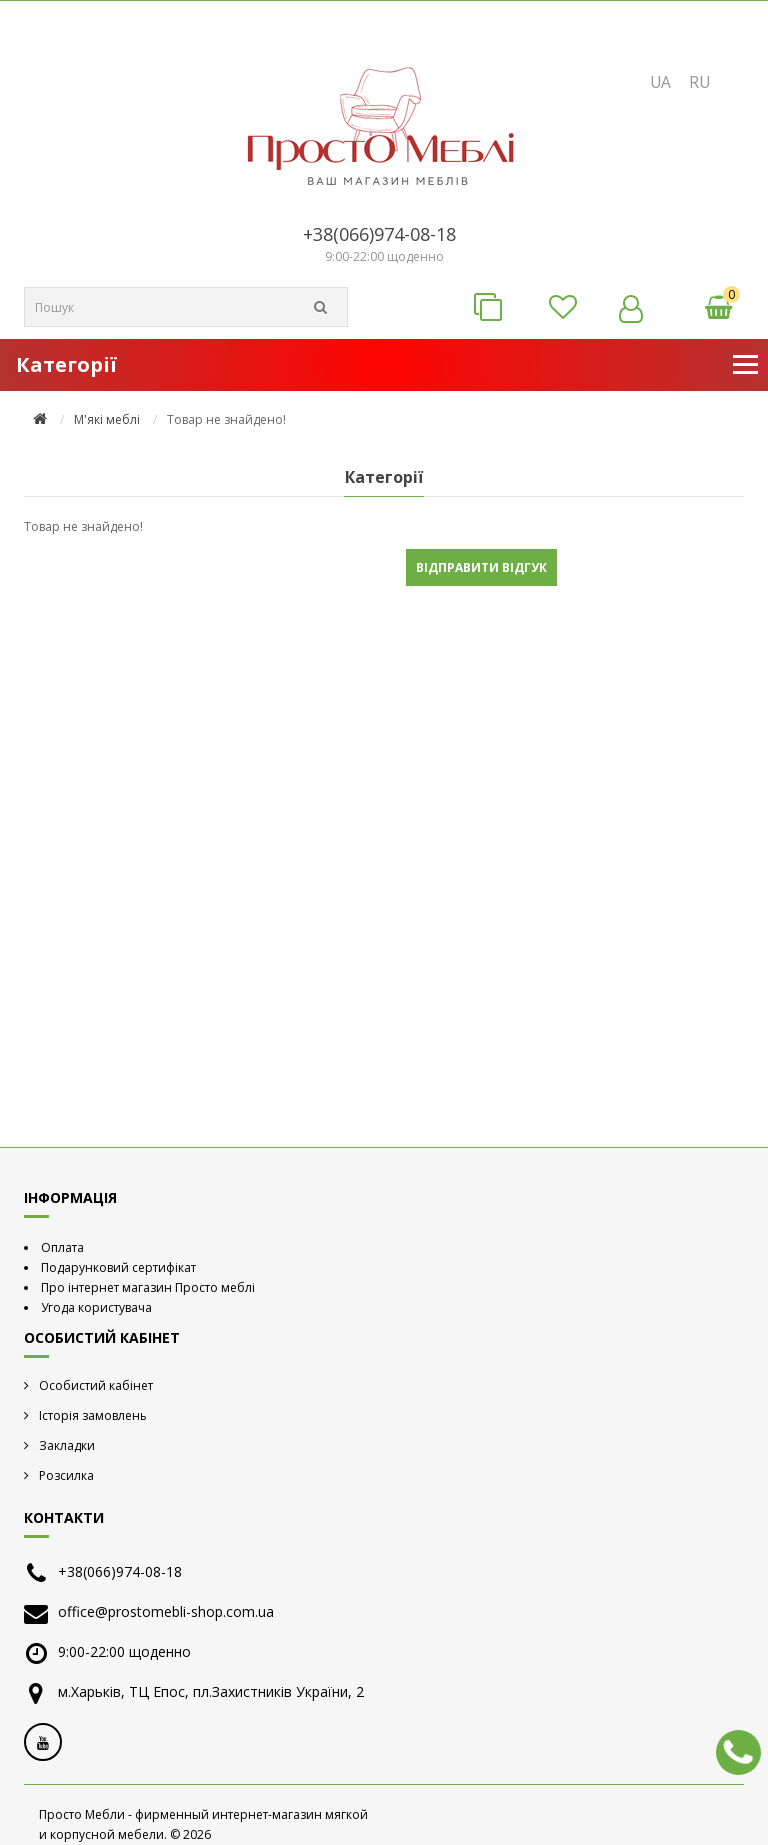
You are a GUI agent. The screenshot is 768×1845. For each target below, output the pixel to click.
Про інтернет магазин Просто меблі (148, 1287)
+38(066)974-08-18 (379, 235)
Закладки (67, 1445)
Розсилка (66, 1475)
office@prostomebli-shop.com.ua (166, 1611)
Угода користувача (96, 1307)
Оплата (62, 1247)
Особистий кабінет (96, 1385)
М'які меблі (107, 420)
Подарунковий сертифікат (118, 1267)
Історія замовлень (93, 1415)
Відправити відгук (481, 567)
